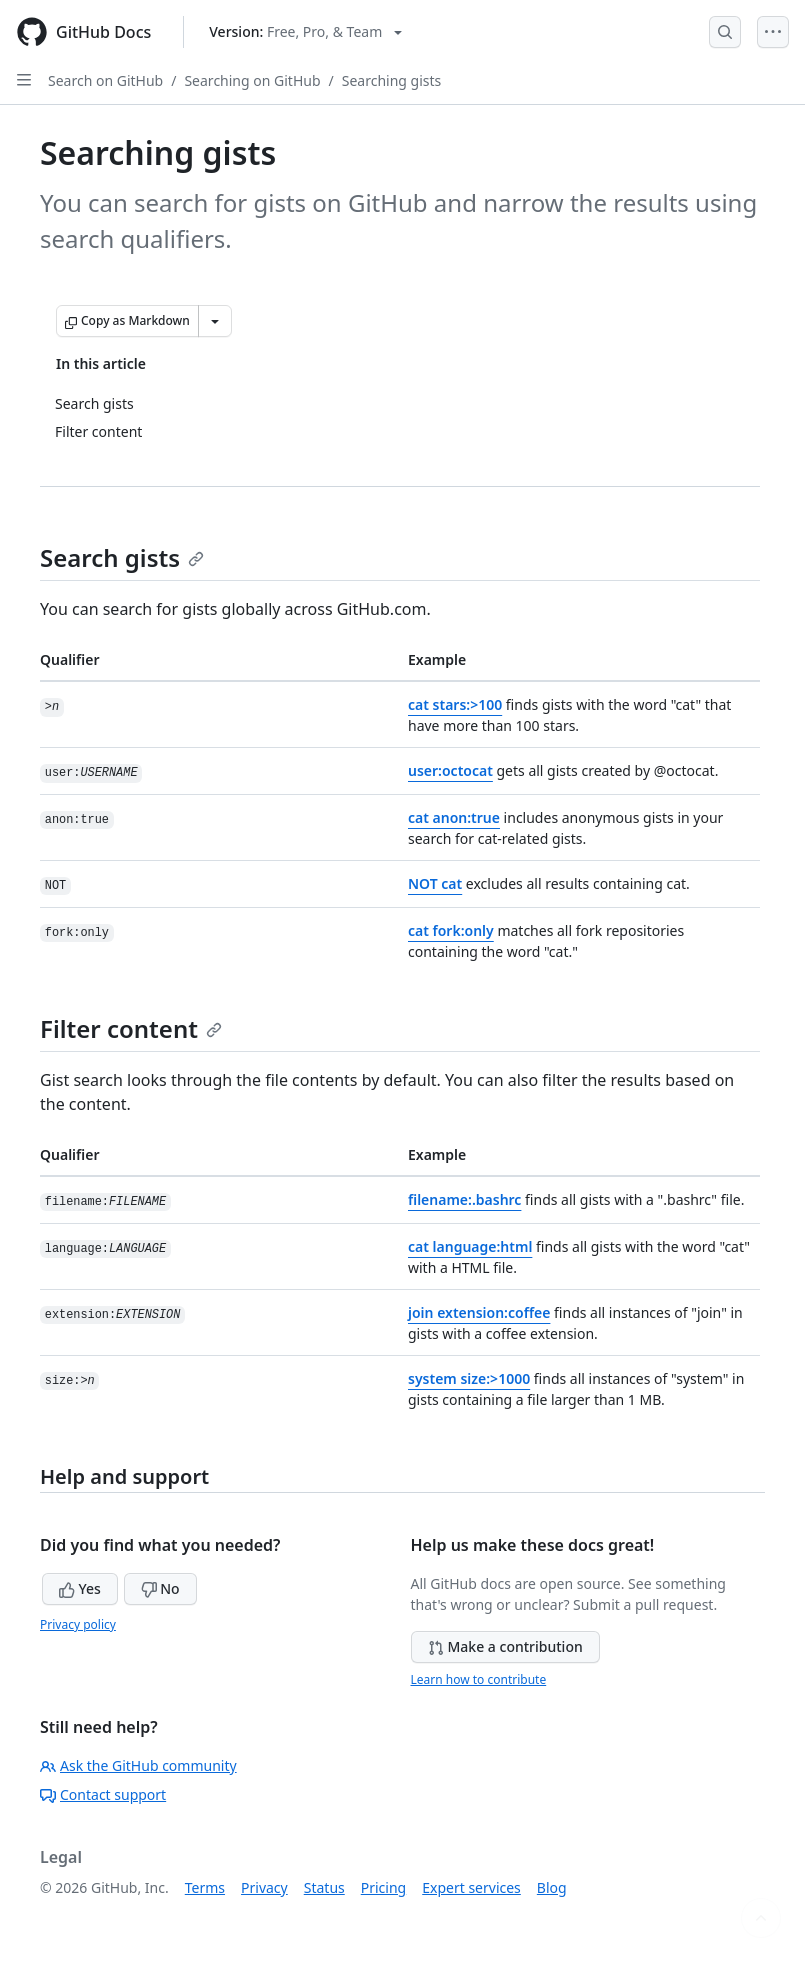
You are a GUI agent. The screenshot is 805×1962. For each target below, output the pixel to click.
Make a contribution (505, 1646)
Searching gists (392, 80)
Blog (552, 1887)
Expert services (471, 1887)
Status (324, 1887)
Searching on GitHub (252, 80)
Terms (205, 1887)
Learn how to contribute (479, 1679)
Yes (80, 1588)
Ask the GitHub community (138, 1765)
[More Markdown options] (215, 321)
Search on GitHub (105, 80)
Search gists (122, 557)
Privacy (264, 1887)
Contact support (103, 1794)
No (160, 1588)
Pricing (383, 1887)
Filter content (131, 1028)
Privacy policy (78, 1624)
